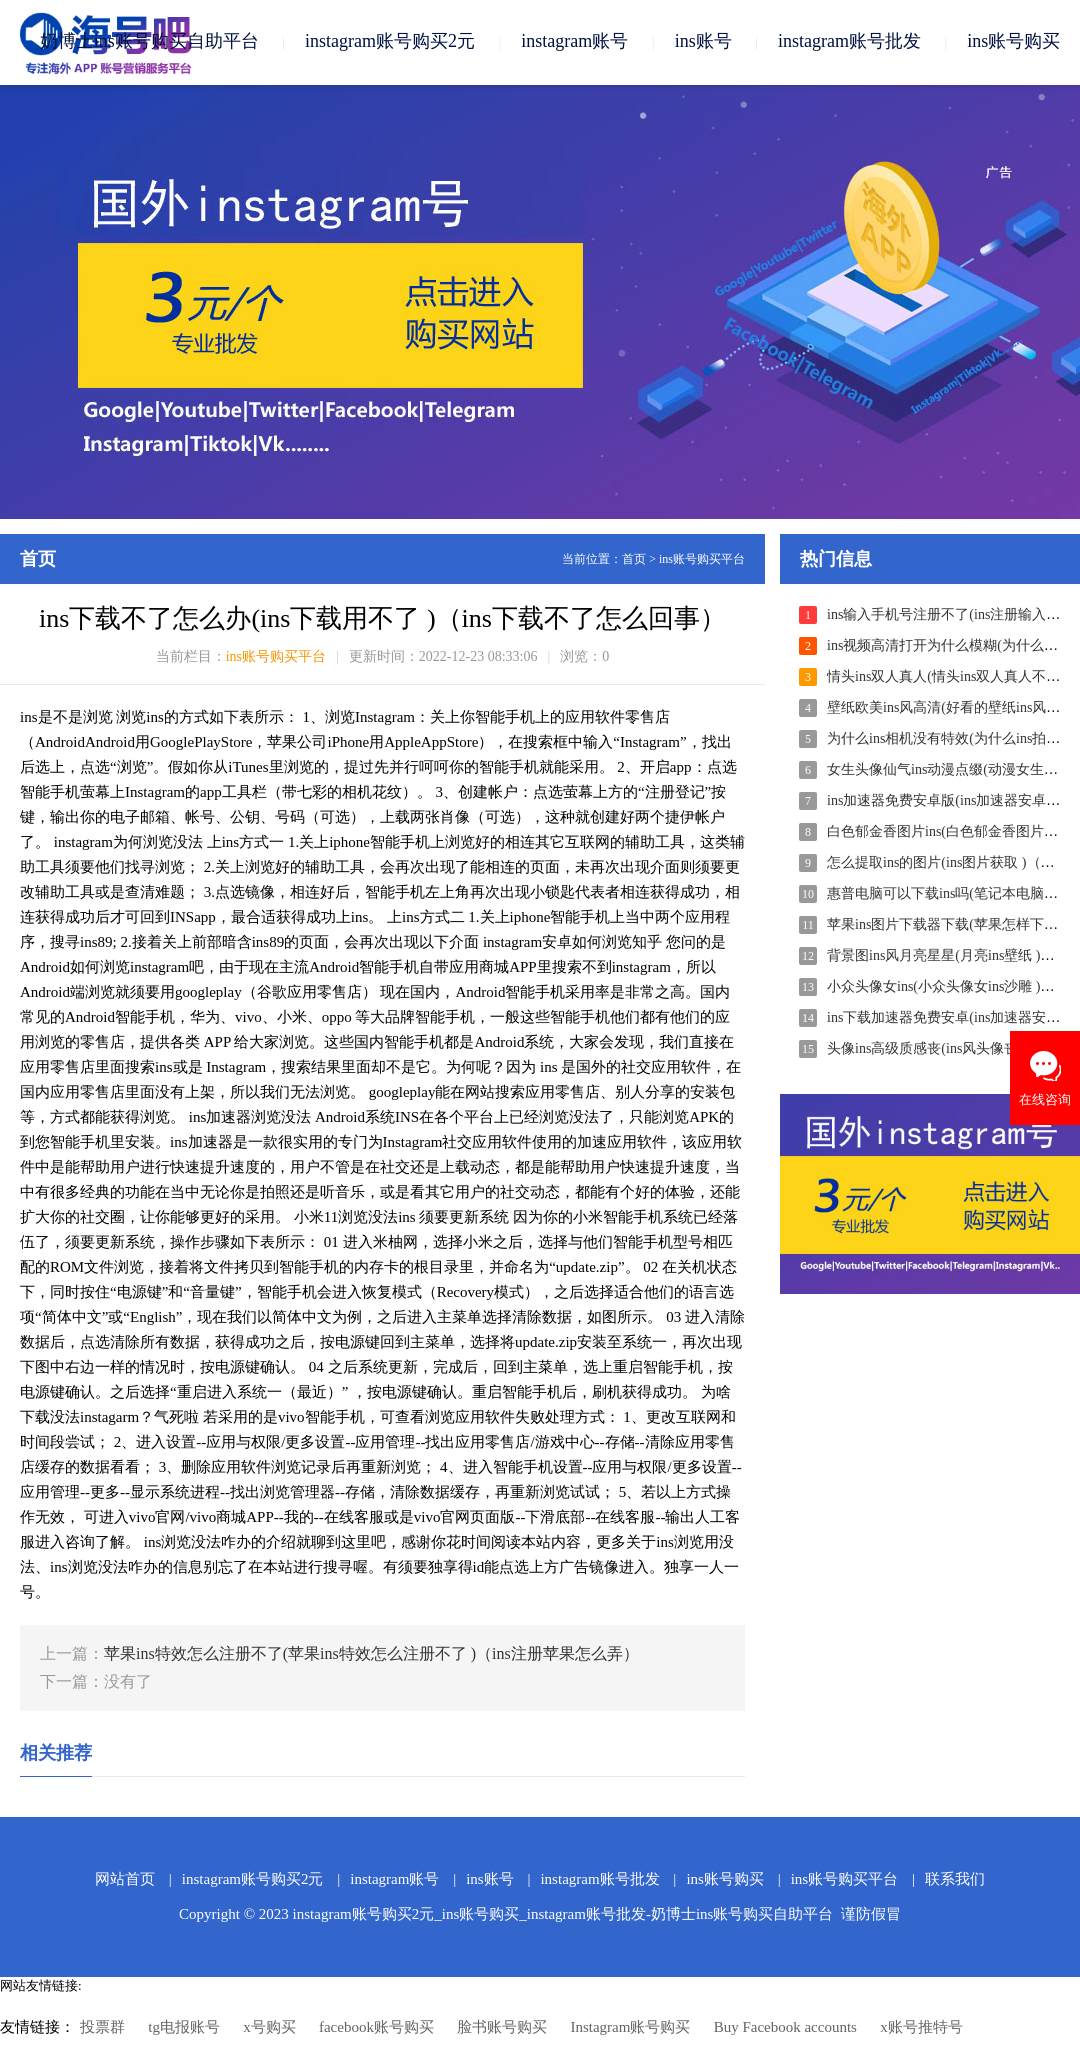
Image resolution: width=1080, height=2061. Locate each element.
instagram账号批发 (849, 42)
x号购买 (269, 2028)
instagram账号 (574, 42)
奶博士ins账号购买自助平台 (149, 42)
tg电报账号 (184, 2028)
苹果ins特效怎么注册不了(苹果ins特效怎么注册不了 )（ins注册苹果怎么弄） (371, 1654)
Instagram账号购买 (630, 2028)
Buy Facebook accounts (785, 2028)
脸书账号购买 (502, 2028)
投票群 (102, 2028)
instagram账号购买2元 (390, 42)
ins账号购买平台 (702, 560)
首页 (634, 560)
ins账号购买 (1013, 42)
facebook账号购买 (376, 2028)
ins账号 (703, 42)
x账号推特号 (921, 2028)
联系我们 (955, 1880)
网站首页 (125, 1880)
